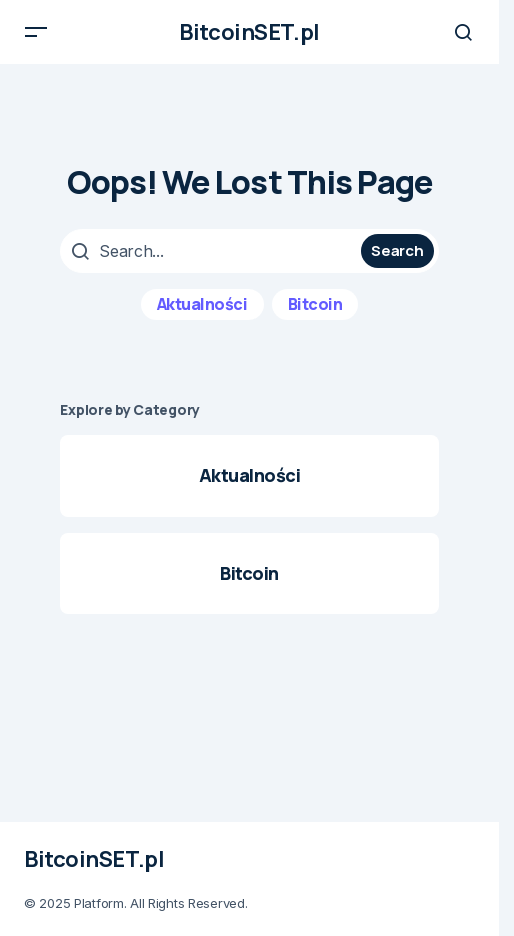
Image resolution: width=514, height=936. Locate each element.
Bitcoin (315, 304)
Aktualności (202, 304)
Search (397, 250)
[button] (36, 32)
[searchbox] (213, 251)
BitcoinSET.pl (249, 32)
